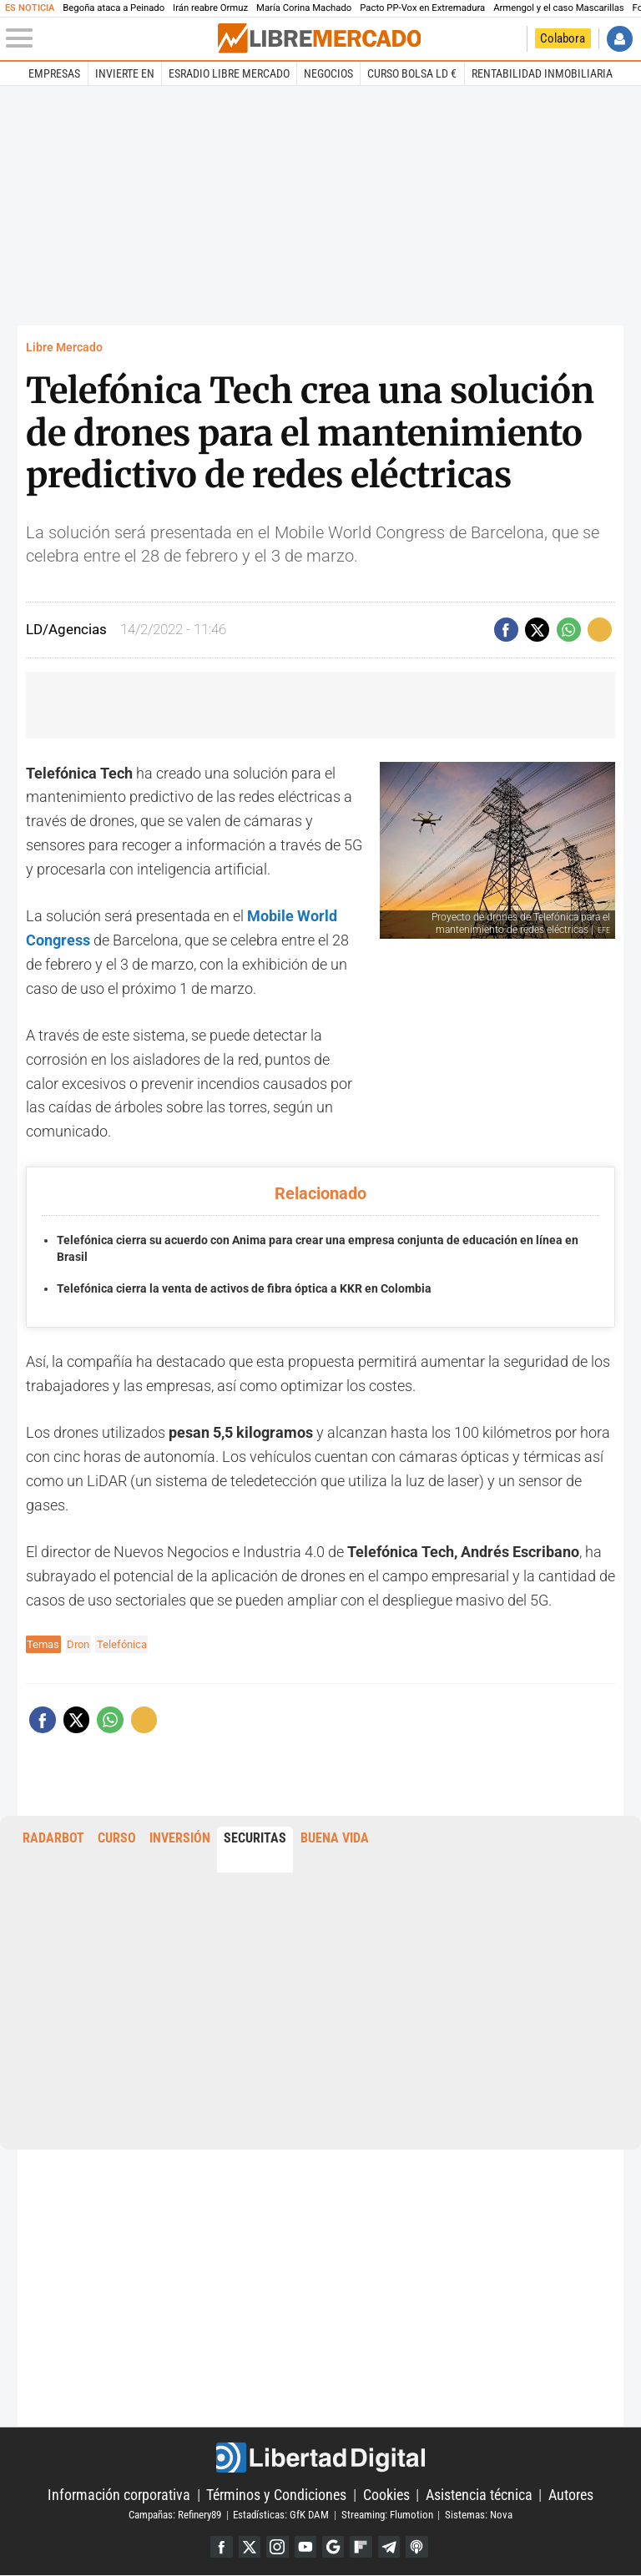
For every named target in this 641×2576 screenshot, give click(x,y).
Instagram (276, 2547)
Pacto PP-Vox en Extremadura (422, 8)
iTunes (418, 2547)
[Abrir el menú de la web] (110, 38)
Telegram (390, 2547)
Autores (570, 2494)
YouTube (305, 2547)
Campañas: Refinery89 (175, 2514)
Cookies (386, 2494)
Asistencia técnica (479, 2494)
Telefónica (122, 1644)
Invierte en (124, 73)
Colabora (562, 38)
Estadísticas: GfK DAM (281, 2514)
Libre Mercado (64, 347)
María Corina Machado (303, 8)
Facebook (220, 2547)
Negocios (328, 73)
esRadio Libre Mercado (229, 73)
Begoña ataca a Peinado (113, 8)
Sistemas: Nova (478, 2514)
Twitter (248, 2547)
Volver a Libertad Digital (509, 39)
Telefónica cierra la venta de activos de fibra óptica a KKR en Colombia (244, 1289)
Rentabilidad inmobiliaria (542, 73)
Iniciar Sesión (620, 39)
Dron (78, 1644)
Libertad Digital (320, 2457)
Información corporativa (119, 2494)
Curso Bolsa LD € (412, 73)
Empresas (54, 73)
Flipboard (362, 2547)
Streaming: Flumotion (387, 2514)
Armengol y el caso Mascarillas (558, 8)
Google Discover (333, 2547)
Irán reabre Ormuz (210, 8)
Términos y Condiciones (276, 2494)
